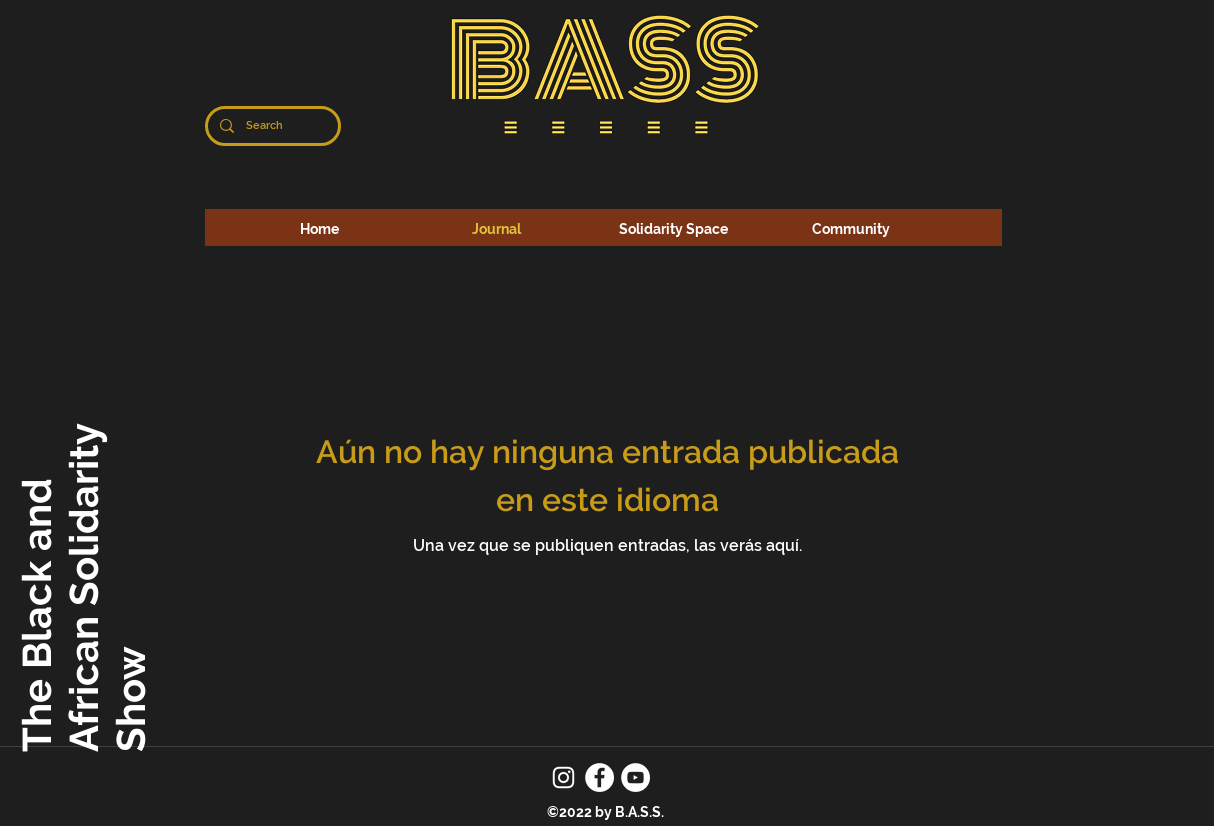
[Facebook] (599, 777)
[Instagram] (563, 777)
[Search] (271, 126)
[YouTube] (635, 777)
